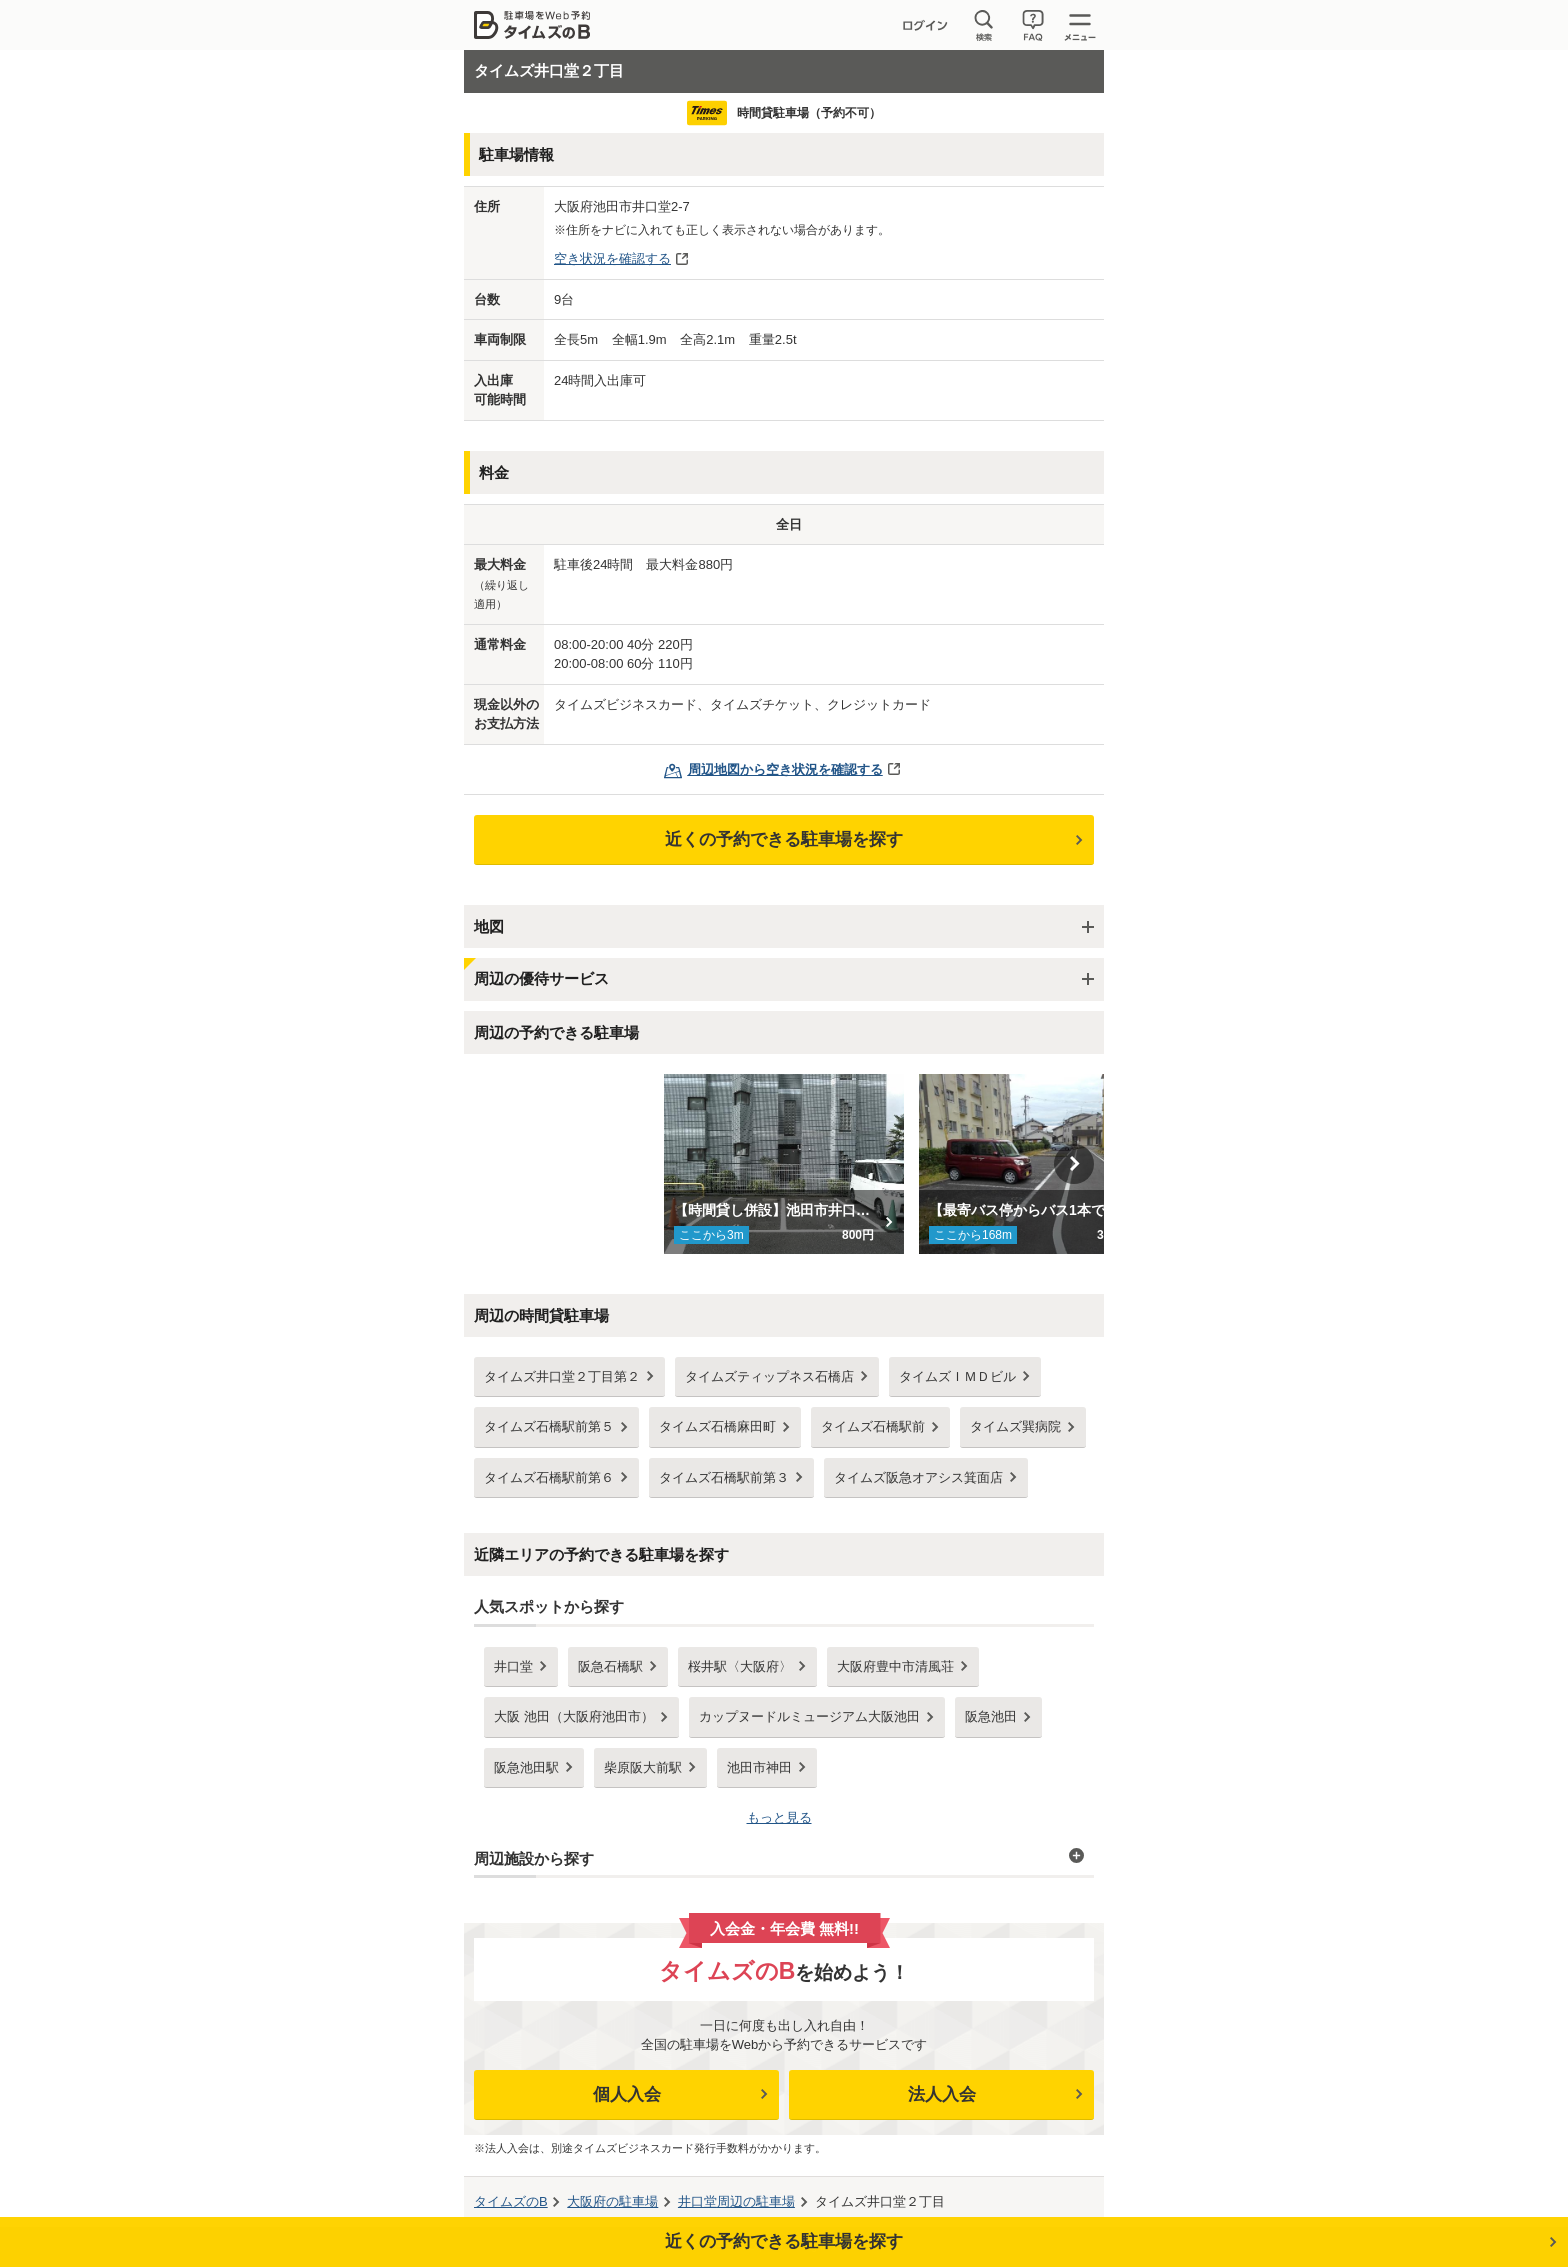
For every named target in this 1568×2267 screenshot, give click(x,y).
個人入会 (627, 2094)
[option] (784, 1164)
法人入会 (942, 2094)
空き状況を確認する (612, 258)
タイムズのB (511, 2201)
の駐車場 (612, 2201)
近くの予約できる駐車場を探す (784, 839)
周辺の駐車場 (736, 2201)
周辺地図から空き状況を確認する (785, 769)
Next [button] (1074, 1164)
